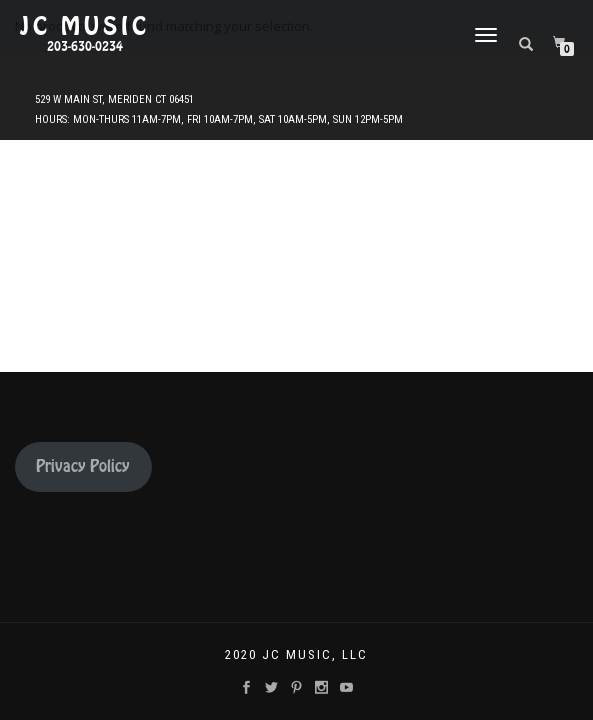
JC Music (85, 27)
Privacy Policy (83, 466)
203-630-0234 (85, 47)
